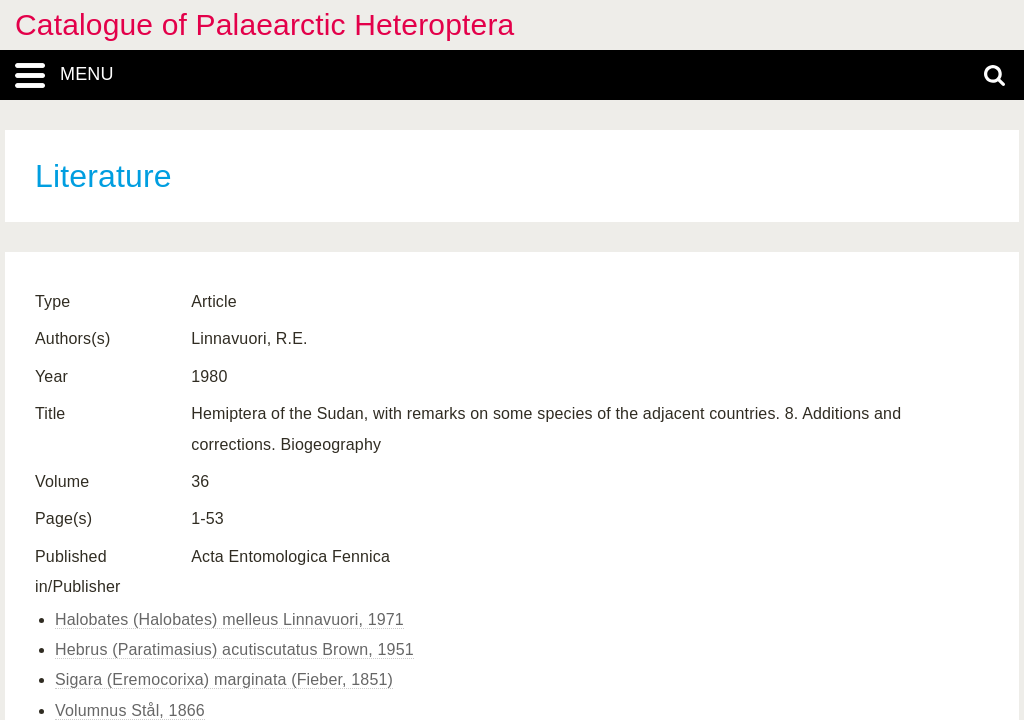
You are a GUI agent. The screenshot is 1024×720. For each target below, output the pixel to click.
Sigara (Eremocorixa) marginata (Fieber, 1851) (224, 679)
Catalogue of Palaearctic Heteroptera (264, 24)
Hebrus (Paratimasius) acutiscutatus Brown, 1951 (234, 649)
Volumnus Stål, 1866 (130, 710)
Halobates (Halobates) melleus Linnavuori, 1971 (229, 619)
